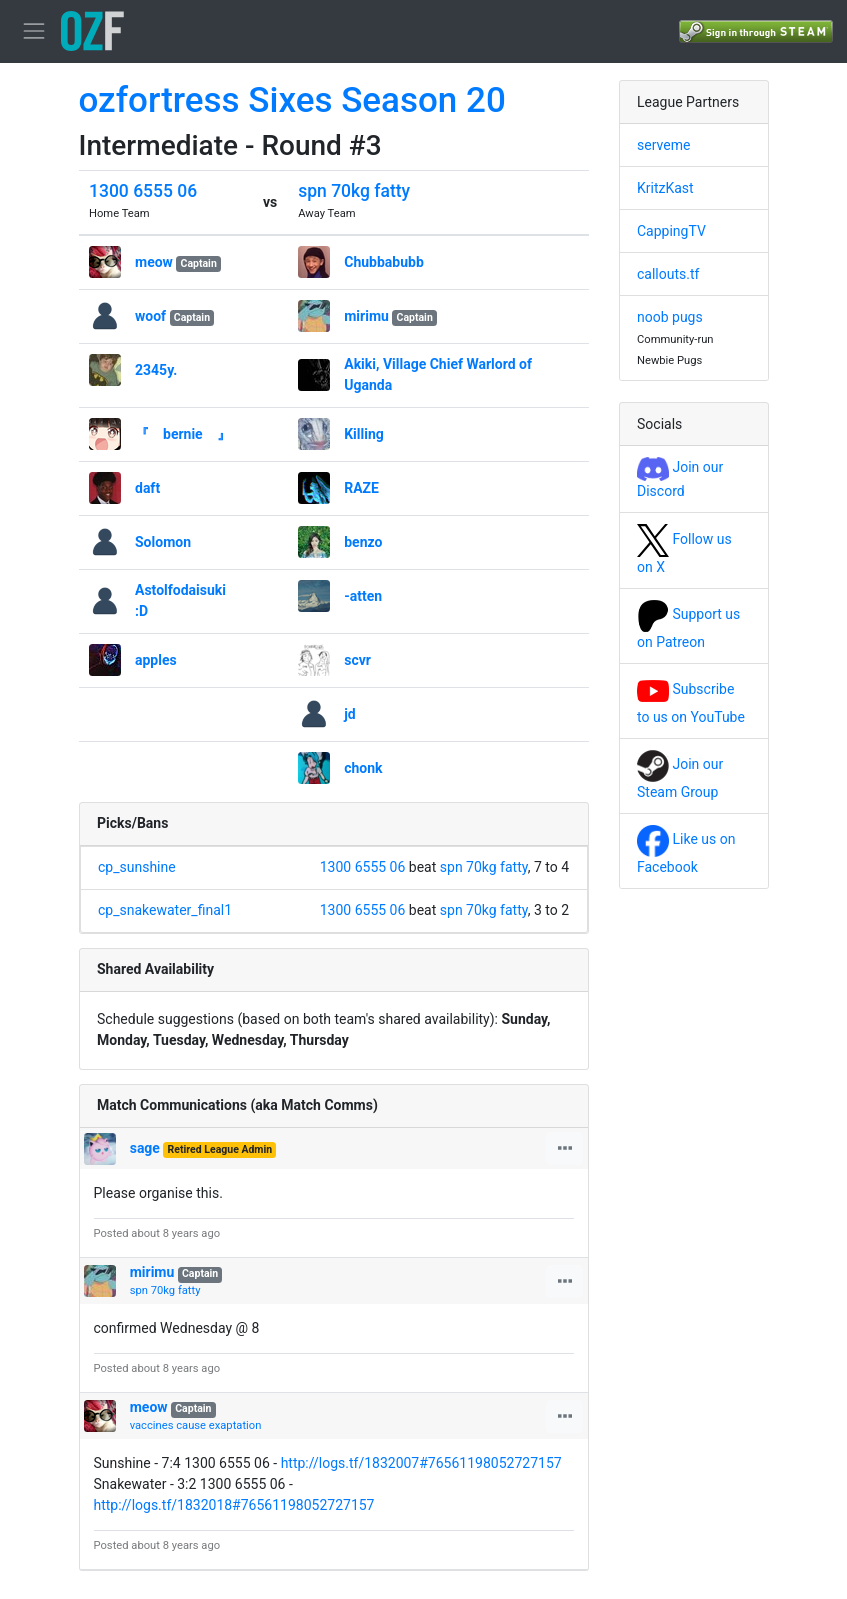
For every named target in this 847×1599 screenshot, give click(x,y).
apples (156, 660)
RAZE (361, 488)
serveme (663, 145)
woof (150, 316)
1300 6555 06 (143, 191)
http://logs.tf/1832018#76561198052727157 (234, 1505)
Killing (364, 434)
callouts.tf (668, 274)
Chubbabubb (384, 262)
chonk (363, 768)
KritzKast (665, 188)
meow (154, 262)
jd (350, 714)
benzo (363, 542)
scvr (357, 660)
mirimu (368, 316)
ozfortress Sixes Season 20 (292, 100)
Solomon (163, 542)
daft (147, 488)
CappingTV (671, 231)
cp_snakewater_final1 (165, 910)
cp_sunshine (137, 867)
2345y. (156, 370)
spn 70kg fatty (354, 191)
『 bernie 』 (183, 434)
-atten (363, 596)
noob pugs (670, 317)
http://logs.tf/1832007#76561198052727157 (421, 1463)
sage (145, 1148)
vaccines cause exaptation (196, 1425)
